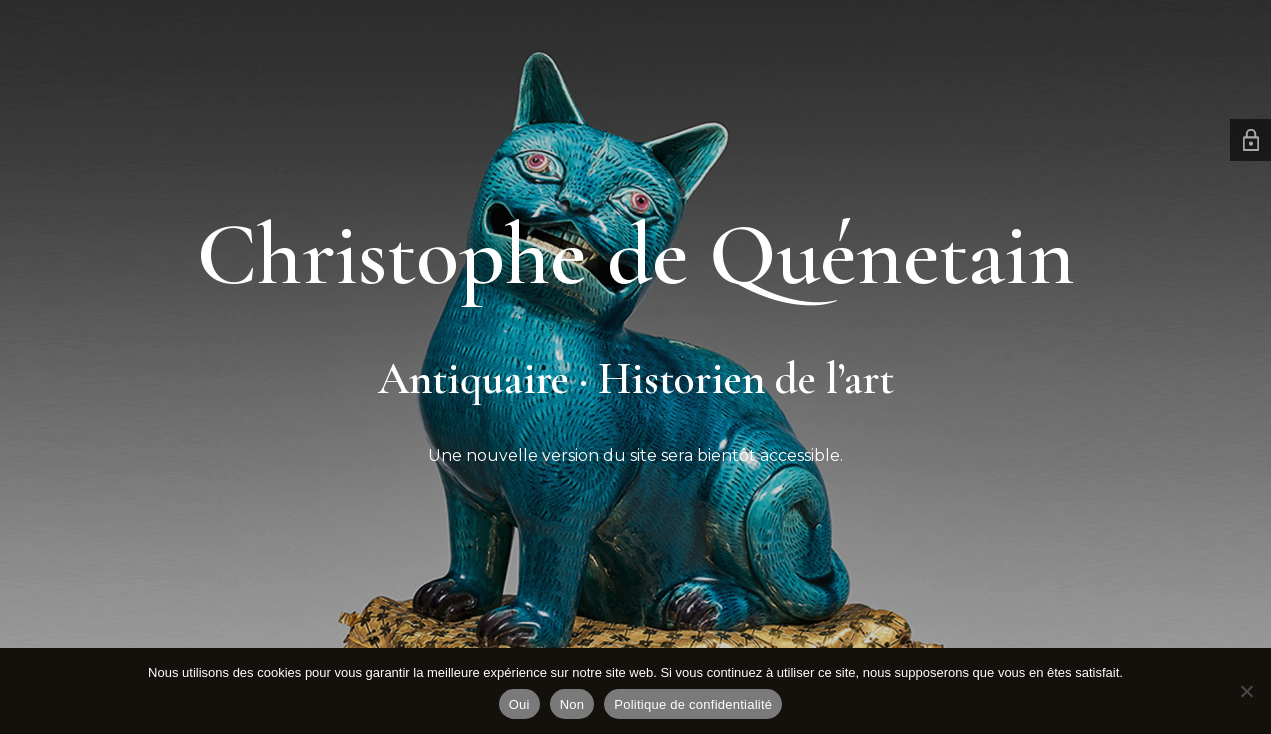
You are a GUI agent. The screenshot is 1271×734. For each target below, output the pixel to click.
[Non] (1246, 691)
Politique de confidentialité (693, 704)
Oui (519, 704)
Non (572, 704)
